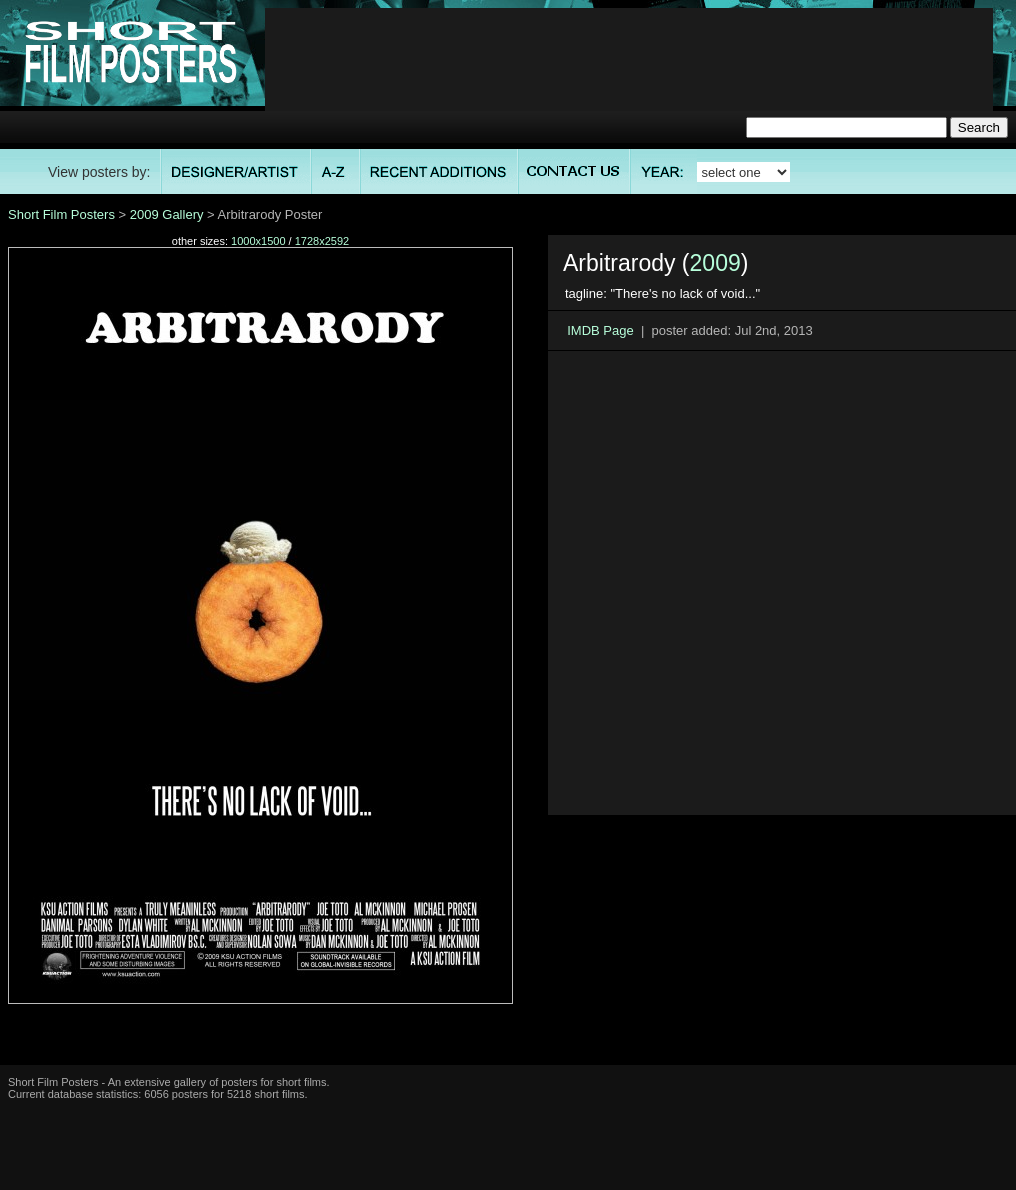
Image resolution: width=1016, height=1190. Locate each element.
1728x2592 (322, 241)
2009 (715, 263)
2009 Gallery (167, 214)
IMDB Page (600, 330)
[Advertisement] (629, 70)
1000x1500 (258, 241)
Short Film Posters (61, 214)
